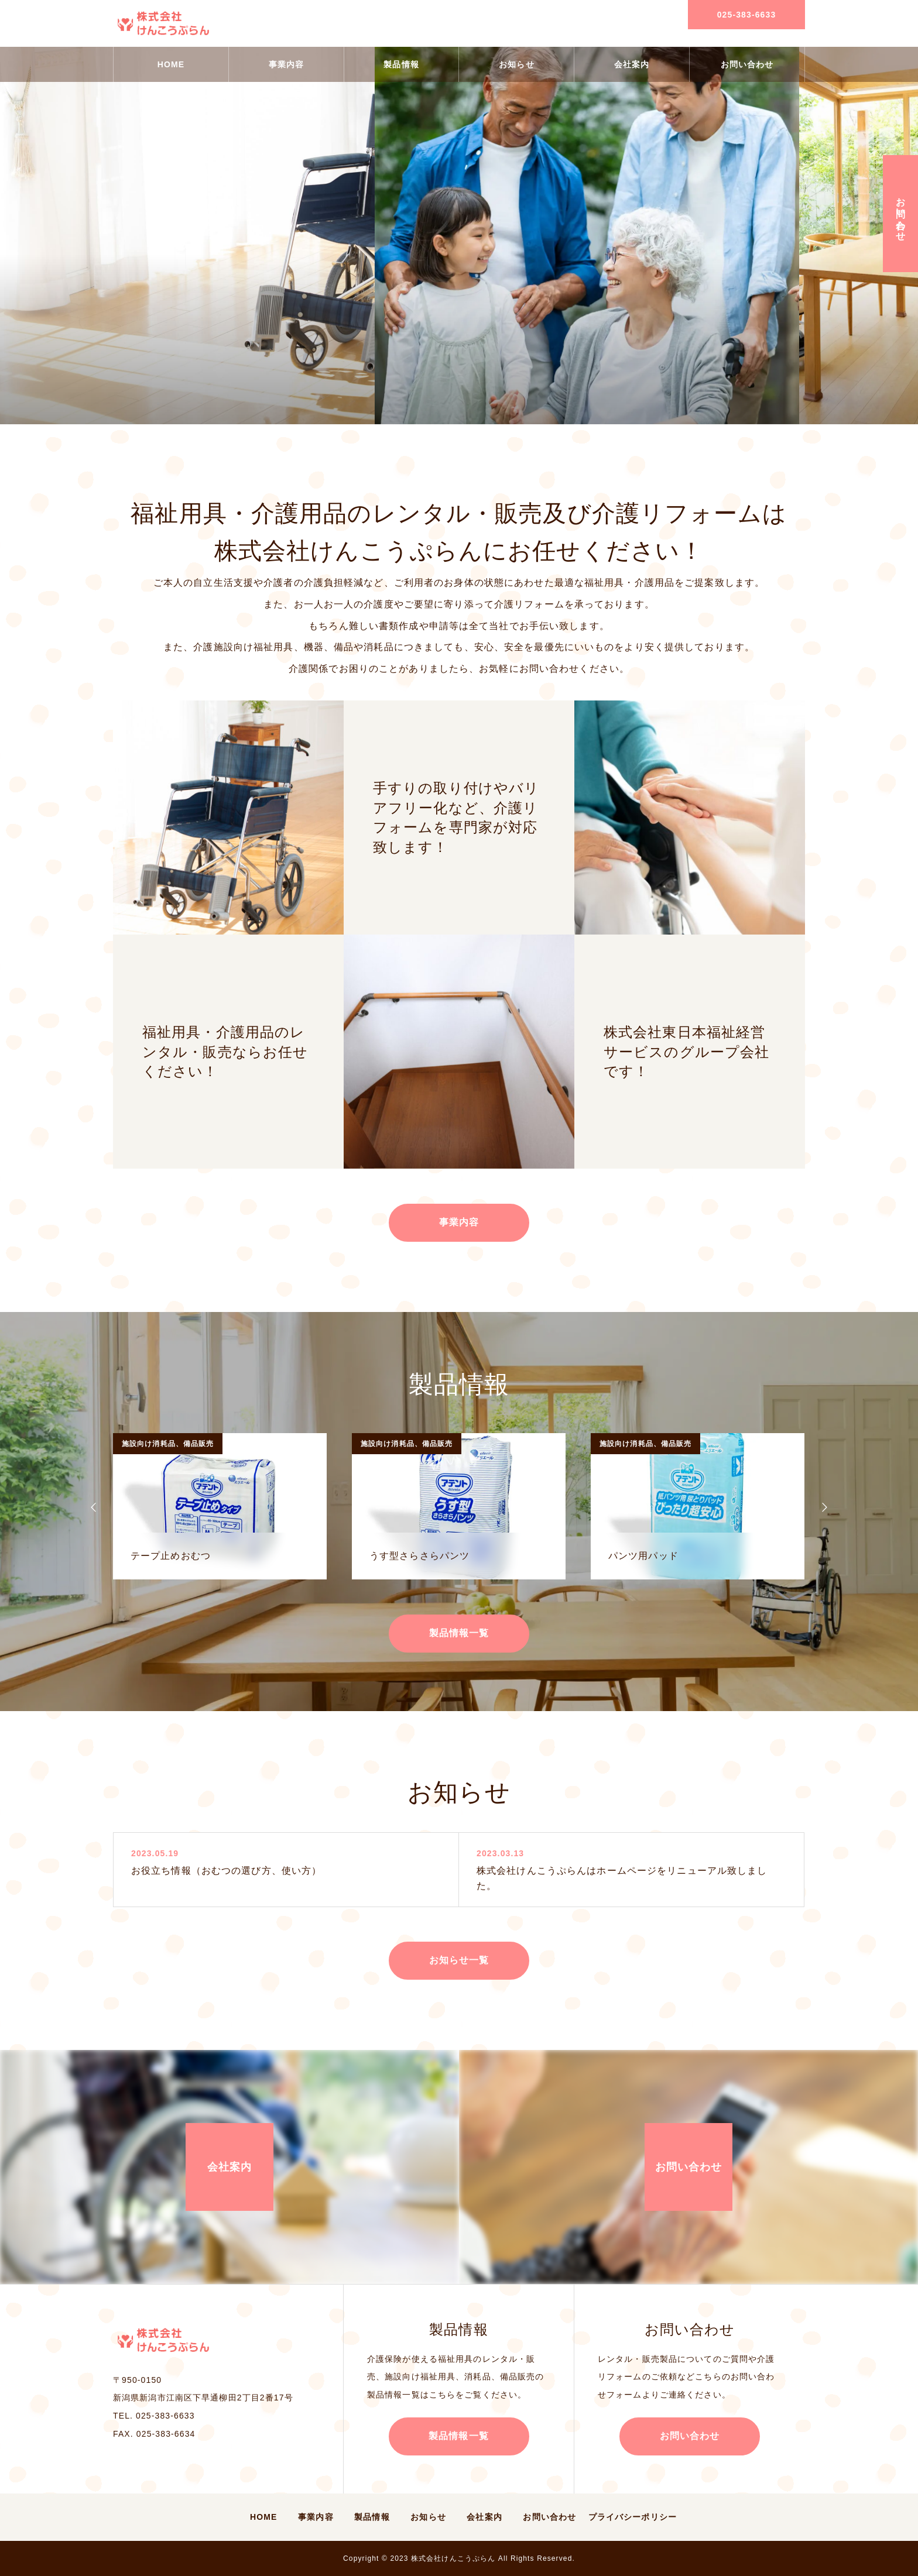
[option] (220, 1506)
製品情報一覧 (459, 1633)
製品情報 (401, 64)
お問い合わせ (747, 64)
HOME (170, 64)
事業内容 (286, 64)
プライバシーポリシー (632, 2517)
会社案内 (631, 64)
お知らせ (516, 64)
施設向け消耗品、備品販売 (168, 1444)
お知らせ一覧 (459, 1960)
